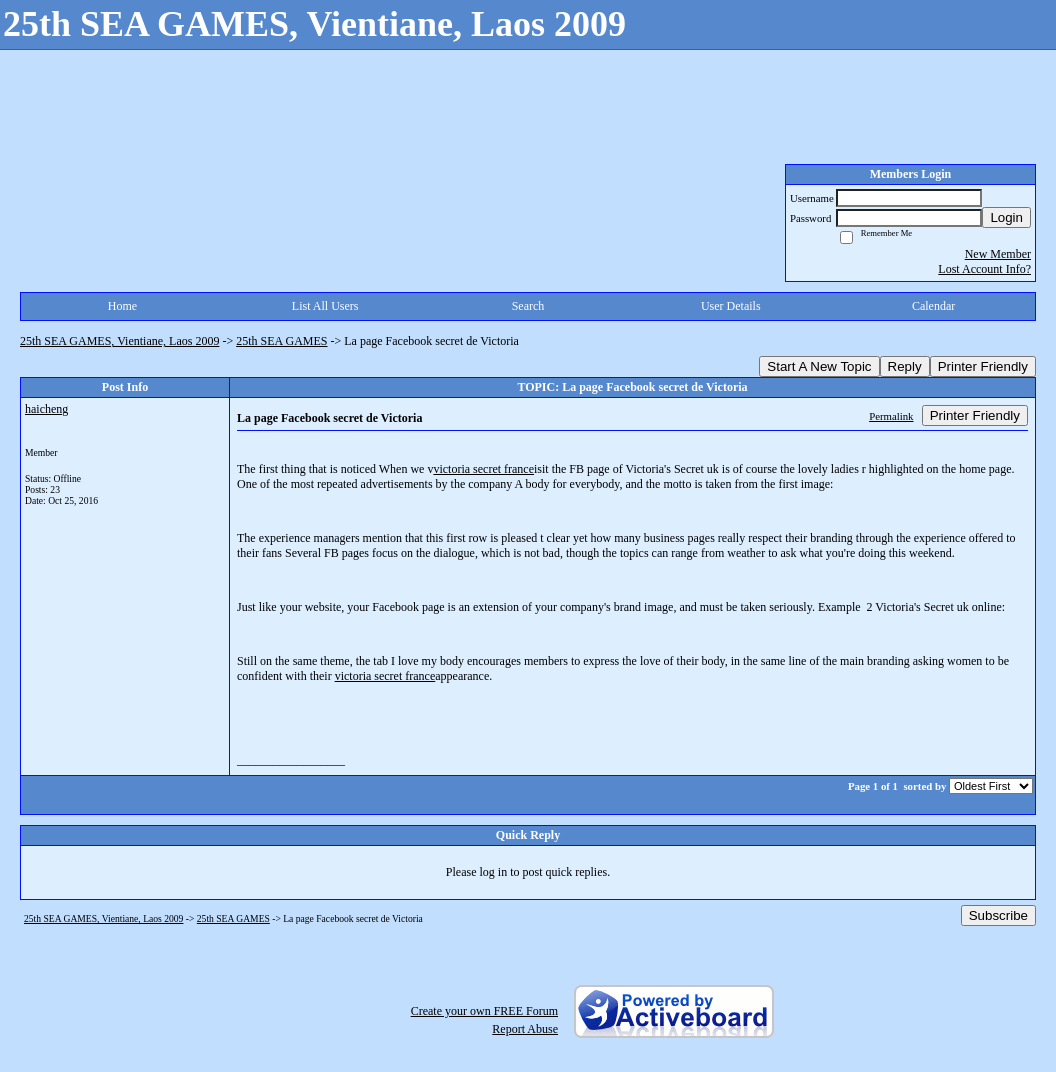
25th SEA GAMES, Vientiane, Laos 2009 (119, 341)
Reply (905, 366)
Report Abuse (525, 1029)
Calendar (933, 306)
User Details (731, 306)
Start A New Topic (819, 366)
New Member (998, 254)
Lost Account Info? (984, 269)
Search (528, 306)
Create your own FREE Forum (484, 1011)
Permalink (891, 416)
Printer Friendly (983, 366)
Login (1006, 217)
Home (122, 306)
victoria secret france (483, 469)
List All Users (325, 306)
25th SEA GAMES (281, 341)
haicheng (46, 409)
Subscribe (998, 915)
